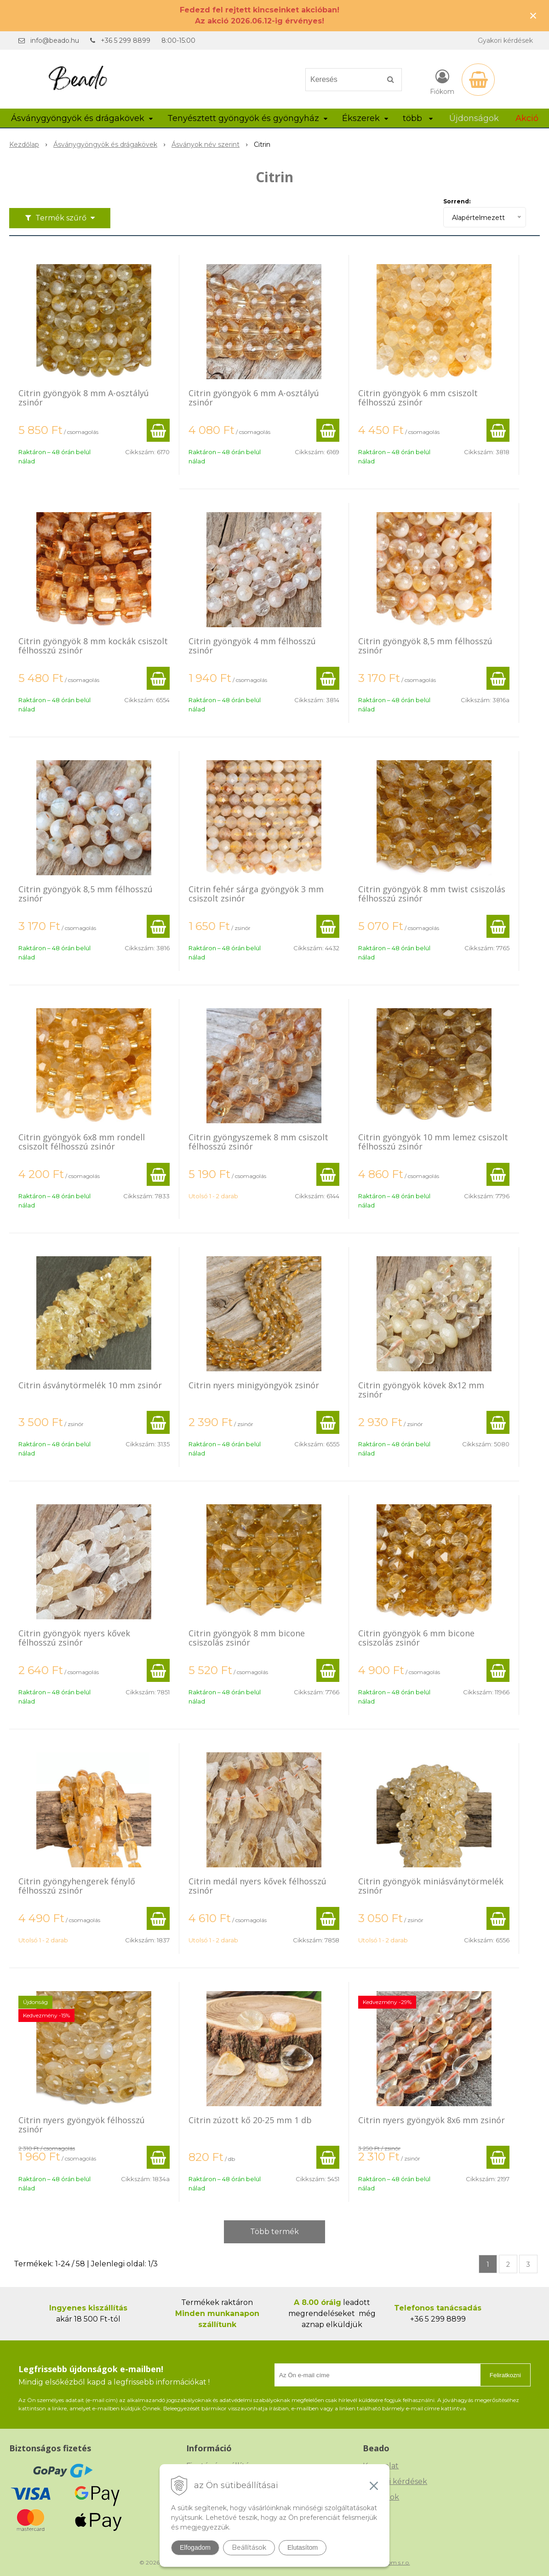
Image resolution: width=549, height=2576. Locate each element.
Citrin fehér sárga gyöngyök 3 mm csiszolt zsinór (256, 894)
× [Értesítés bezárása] (533, 15)
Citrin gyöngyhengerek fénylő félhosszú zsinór (76, 1886)
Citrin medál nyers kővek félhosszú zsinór (257, 1886)
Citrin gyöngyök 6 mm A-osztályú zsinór (254, 397)
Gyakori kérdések (505, 40)
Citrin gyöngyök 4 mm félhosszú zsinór (252, 645)
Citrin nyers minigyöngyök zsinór (254, 1385)
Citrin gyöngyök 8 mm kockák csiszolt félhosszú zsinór (93, 645)
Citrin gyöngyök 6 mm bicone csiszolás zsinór (416, 1638)
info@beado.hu (54, 40)
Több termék (274, 2231)
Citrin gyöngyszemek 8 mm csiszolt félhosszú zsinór (258, 1142)
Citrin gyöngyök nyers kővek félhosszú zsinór (74, 1638)
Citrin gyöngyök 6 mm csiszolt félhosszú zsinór (418, 397)
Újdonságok (474, 118)
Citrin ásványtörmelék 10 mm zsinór (90, 1385)
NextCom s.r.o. (391, 2562)
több (418, 118)
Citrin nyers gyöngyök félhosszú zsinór (81, 2124)
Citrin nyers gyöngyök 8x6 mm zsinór (431, 2119)
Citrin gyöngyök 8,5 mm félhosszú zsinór (425, 645)
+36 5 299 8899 (125, 40)
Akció (526, 118)
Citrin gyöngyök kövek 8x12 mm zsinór (421, 1390)
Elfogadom (195, 2547)
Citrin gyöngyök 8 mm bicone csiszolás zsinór (247, 1638)
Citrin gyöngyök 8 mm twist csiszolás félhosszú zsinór (431, 894)
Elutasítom (302, 2547)
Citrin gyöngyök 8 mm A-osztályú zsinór (83, 397)
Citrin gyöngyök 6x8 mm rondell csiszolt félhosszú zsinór (81, 1142)
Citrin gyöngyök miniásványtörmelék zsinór (430, 1886)
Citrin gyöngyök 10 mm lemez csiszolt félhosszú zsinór (433, 1142)
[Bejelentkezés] (442, 81)
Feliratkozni (505, 2375)
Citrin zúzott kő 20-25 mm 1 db (250, 2119)
